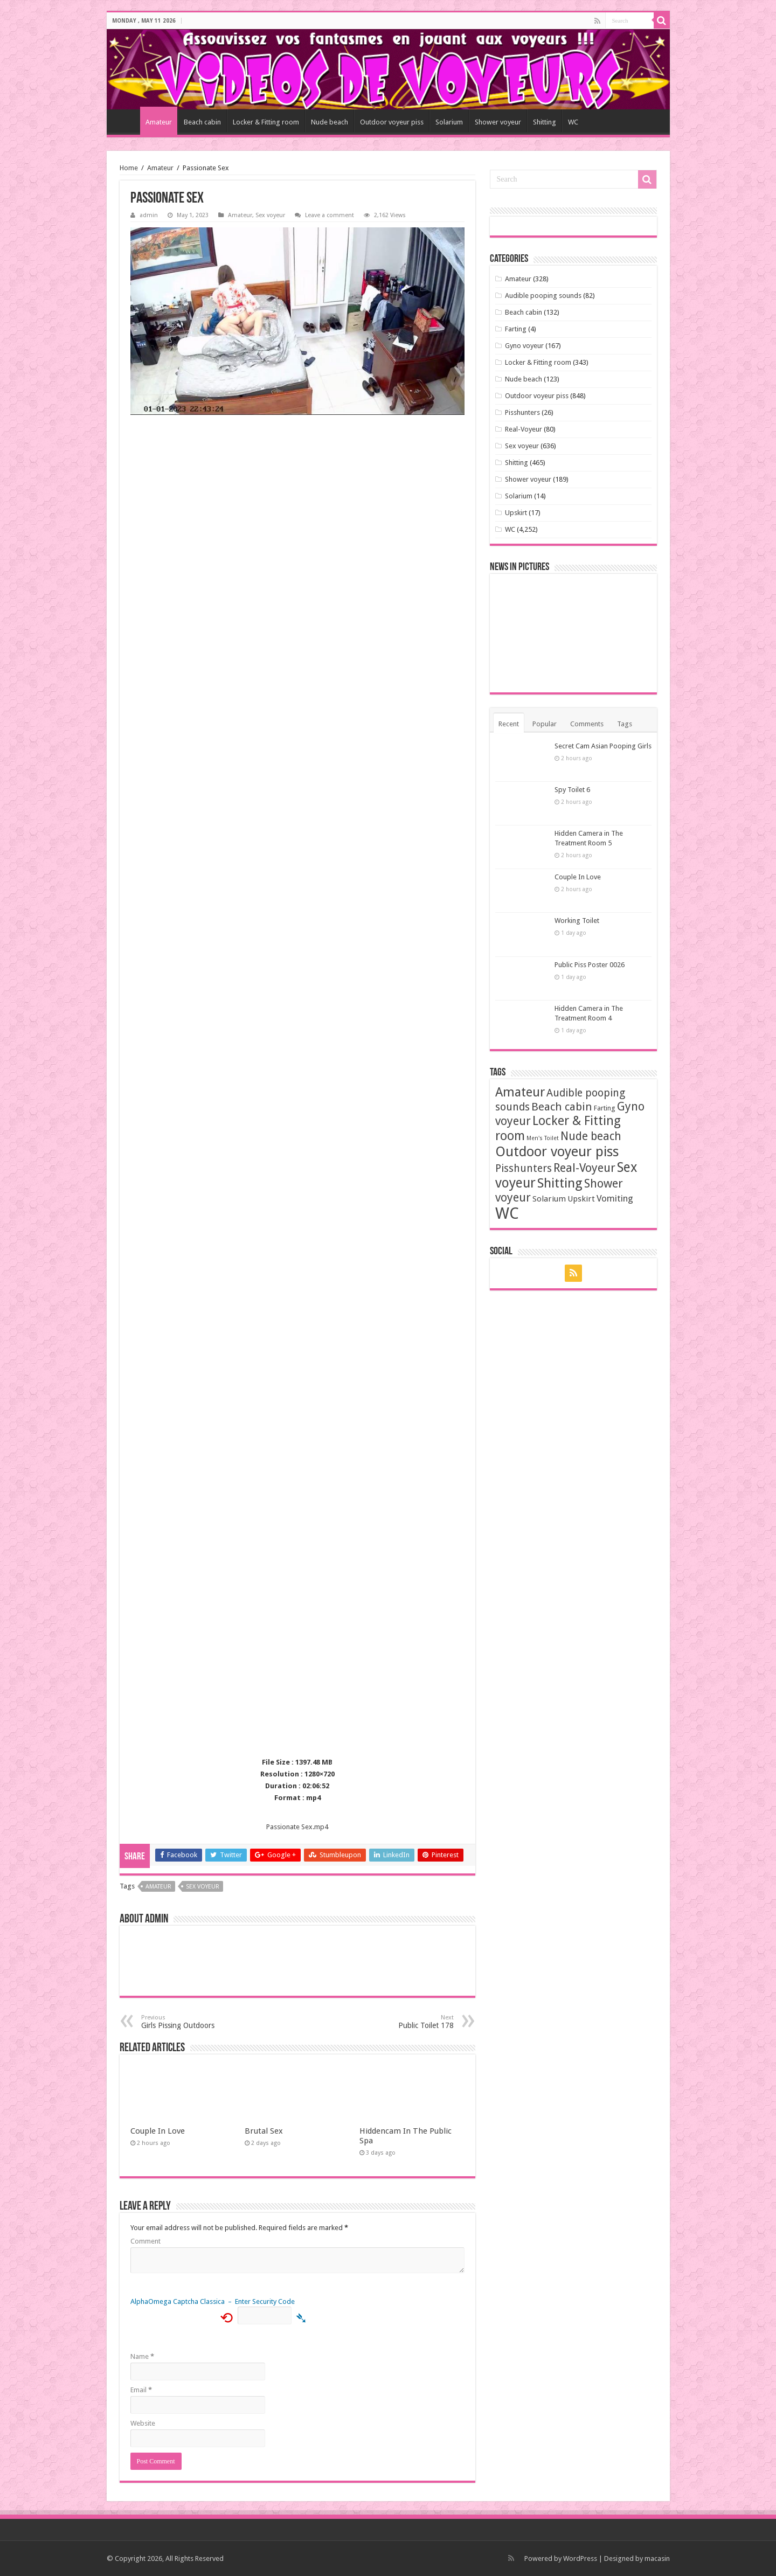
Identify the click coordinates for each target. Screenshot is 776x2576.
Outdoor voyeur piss (392, 122)
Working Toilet (577, 920)
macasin (657, 2558)
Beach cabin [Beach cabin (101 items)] (561, 1106)
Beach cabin (202, 122)
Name (142, 2356)
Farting (515, 329)
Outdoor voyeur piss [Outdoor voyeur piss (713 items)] (557, 1151)
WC (573, 122)
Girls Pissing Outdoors (196, 2022)
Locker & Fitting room (266, 122)
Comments (587, 724)
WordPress (580, 2558)
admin (149, 215)
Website (142, 2423)
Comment (145, 2241)
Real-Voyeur (523, 429)
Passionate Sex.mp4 (297, 1827)
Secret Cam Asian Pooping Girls (603, 746)
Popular (544, 724)
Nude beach (329, 122)
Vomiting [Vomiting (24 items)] (615, 1198)
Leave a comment (329, 215)
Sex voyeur (270, 215)
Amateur (159, 122)
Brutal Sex (264, 2131)
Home (126, 120)
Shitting (544, 122)
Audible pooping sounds (543, 295)
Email (141, 2390)
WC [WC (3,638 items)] (507, 1213)
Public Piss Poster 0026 (590, 965)
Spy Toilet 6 (572, 790)
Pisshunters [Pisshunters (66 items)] (523, 1168)
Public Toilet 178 (398, 2022)
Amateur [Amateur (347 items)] (520, 1092)
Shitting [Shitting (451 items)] (560, 1183)
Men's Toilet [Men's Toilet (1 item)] (542, 1138)
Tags (624, 724)
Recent (508, 724)
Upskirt (516, 513)
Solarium (449, 122)
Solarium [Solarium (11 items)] (549, 1199)
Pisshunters (522, 412)
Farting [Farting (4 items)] (604, 1108)
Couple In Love (157, 2131)
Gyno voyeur (524, 346)
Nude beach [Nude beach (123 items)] (590, 1136)
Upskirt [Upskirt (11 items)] (581, 1199)
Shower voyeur (498, 122)
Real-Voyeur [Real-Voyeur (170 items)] (584, 1168)
